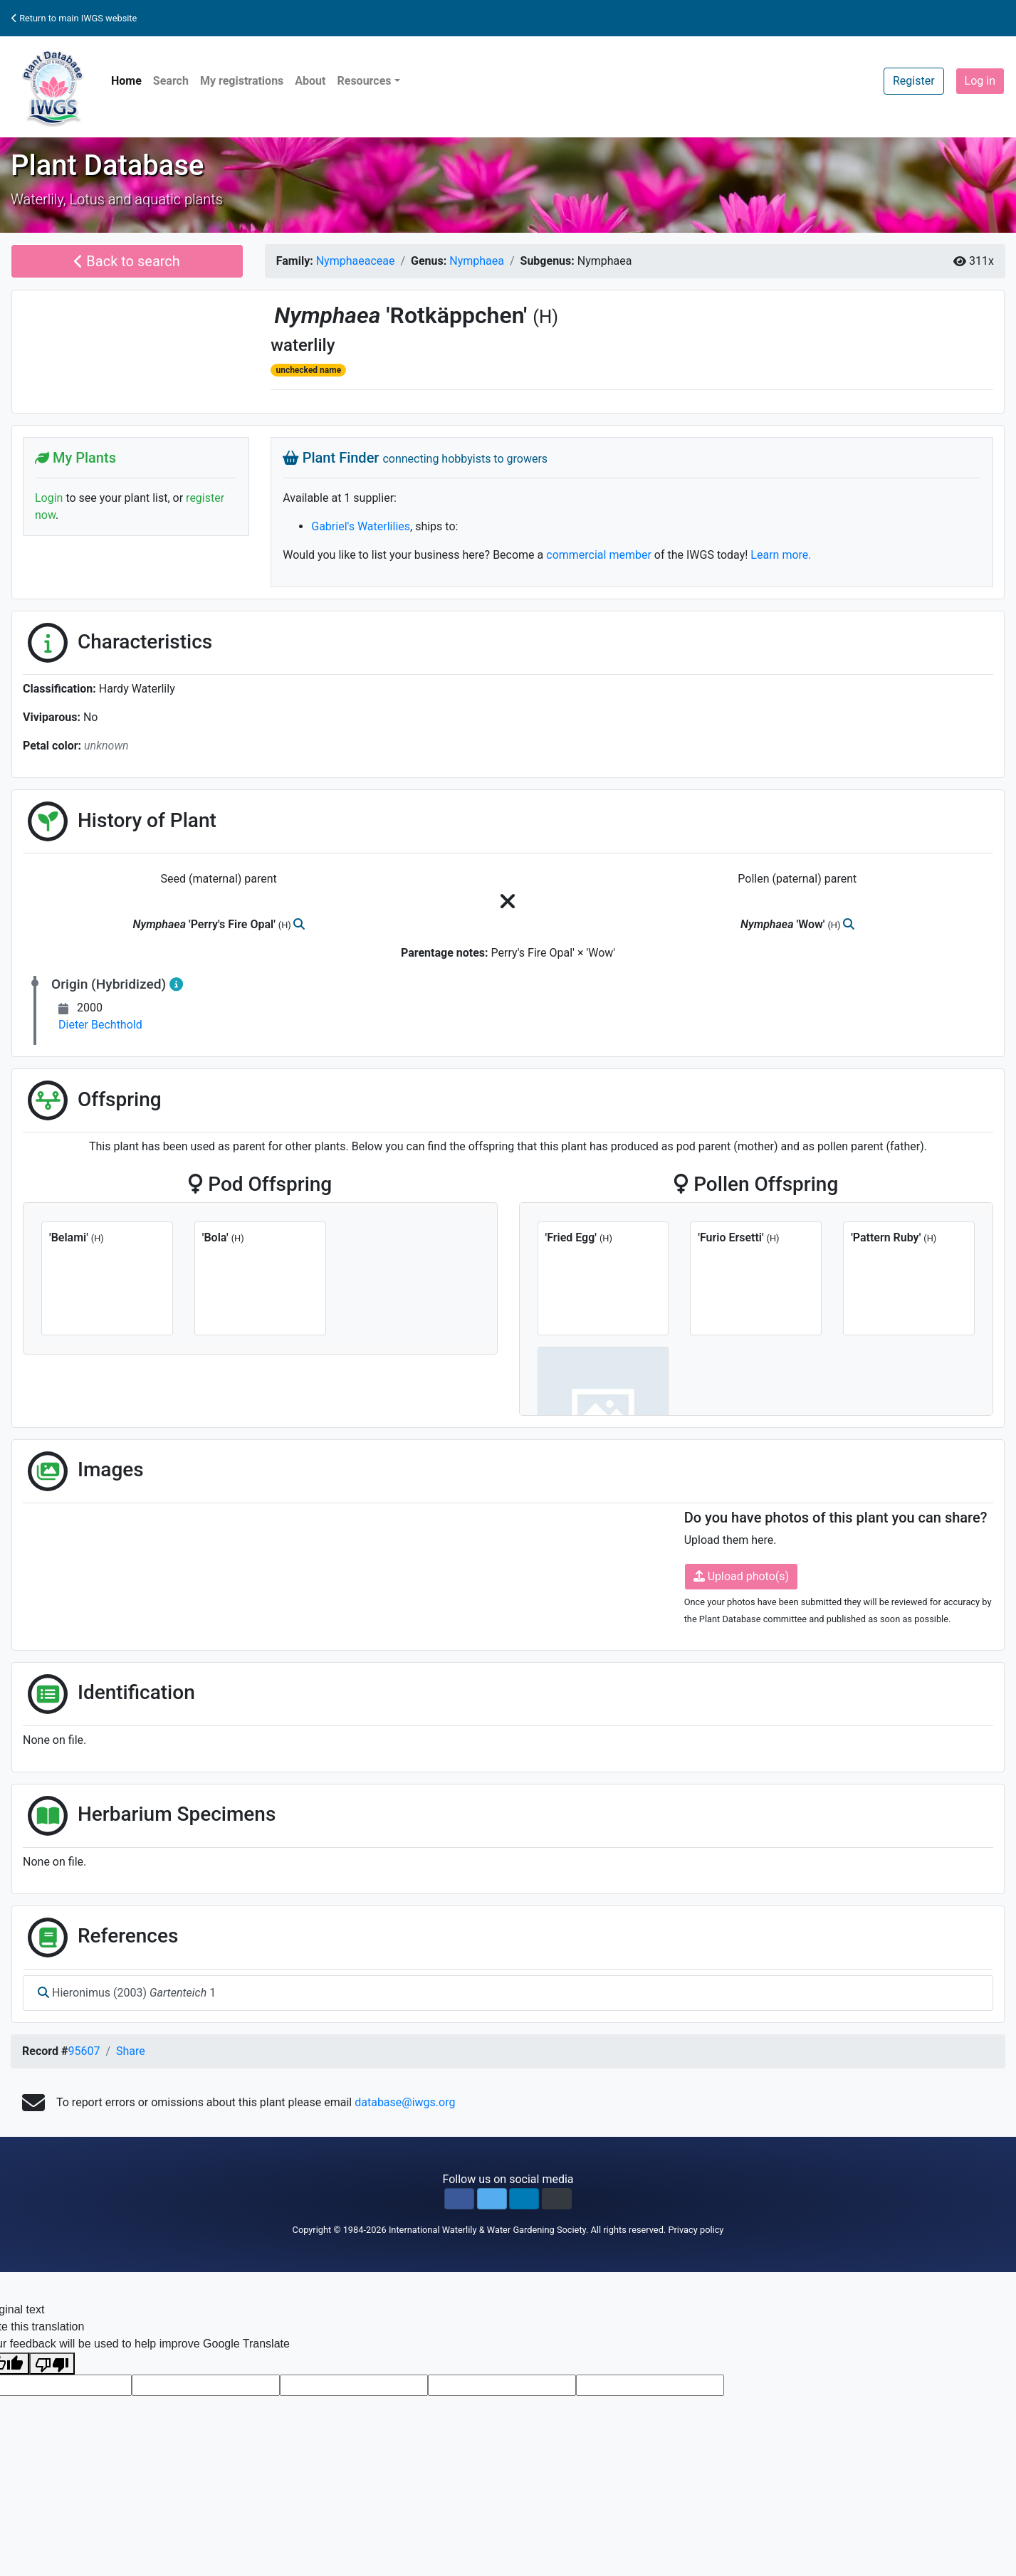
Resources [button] (364, 81)
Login (49, 498)
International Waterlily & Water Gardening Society (487, 2229)
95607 (84, 2051)
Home (126, 81)
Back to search (127, 261)
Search (171, 81)
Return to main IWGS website (74, 18)
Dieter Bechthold (100, 1024)
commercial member (598, 555)
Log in (980, 81)
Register (914, 81)
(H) (545, 316)
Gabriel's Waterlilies (360, 526)
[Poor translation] (52, 2363)
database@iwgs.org (405, 2102)
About (310, 81)
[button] (459, 2198)
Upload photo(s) (741, 1576)
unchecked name (308, 370)
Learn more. (780, 555)
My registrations (241, 81)
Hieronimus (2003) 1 (127, 1992)
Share (130, 2051)
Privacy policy (695, 2229)
